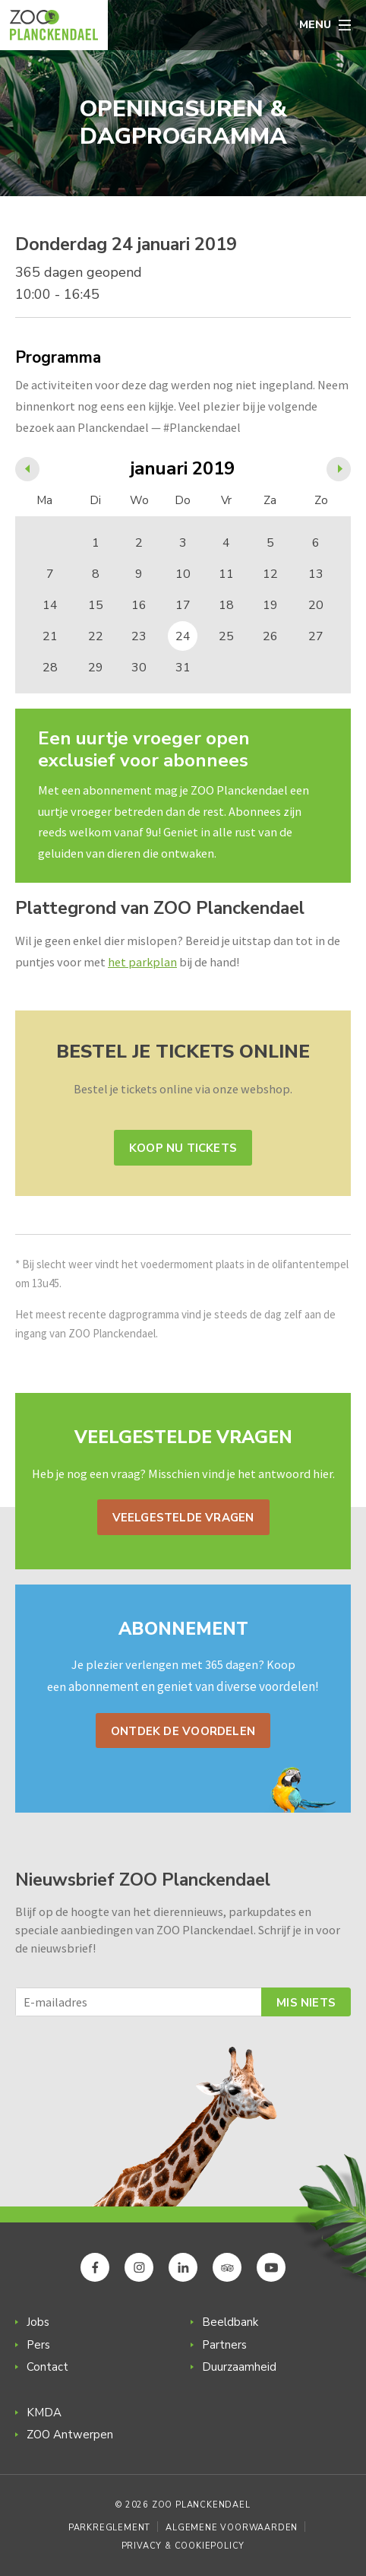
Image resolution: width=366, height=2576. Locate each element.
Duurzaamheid (239, 2367)
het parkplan (142, 961)
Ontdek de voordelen (183, 1731)
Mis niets (306, 2002)
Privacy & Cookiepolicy (183, 2546)
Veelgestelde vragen (183, 1517)
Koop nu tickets (183, 1148)
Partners (224, 2344)
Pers (38, 2344)
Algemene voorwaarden (232, 2527)
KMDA (44, 2412)
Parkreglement (109, 2527)
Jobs (38, 2322)
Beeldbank (230, 2322)
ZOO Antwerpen (70, 2434)
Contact (47, 2367)
